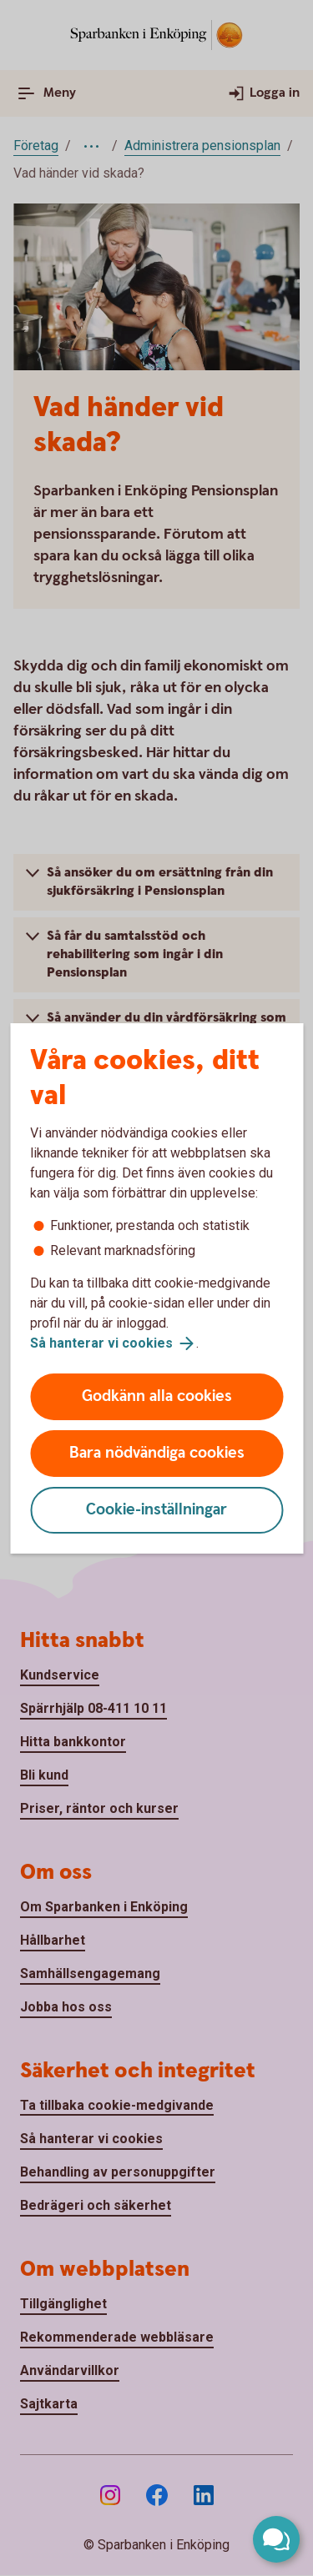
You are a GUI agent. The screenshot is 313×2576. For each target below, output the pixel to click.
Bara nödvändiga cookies (157, 1453)
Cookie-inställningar (156, 1509)
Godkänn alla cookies (157, 1396)
